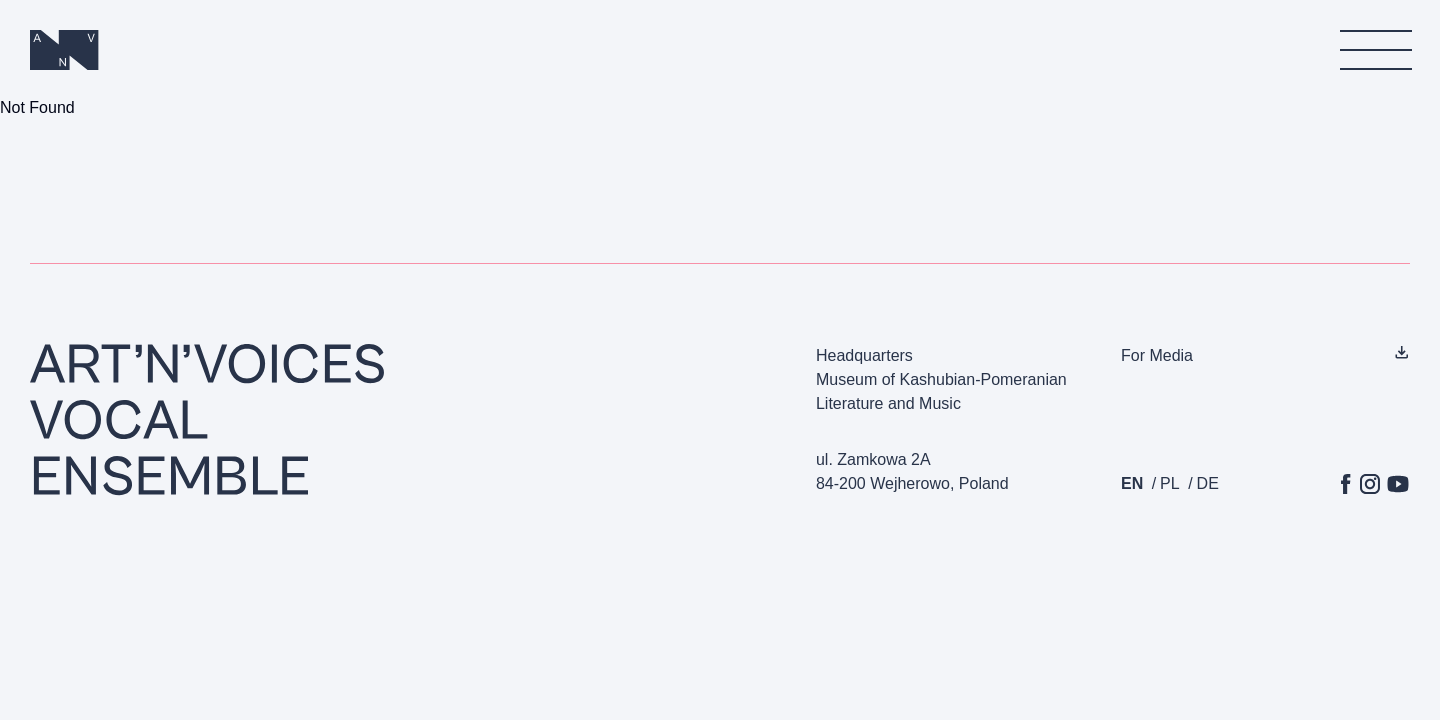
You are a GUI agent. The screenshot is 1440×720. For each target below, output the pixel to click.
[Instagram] (1370, 484)
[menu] (1375, 50)
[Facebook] (1346, 484)
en (1132, 483)
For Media (1157, 355)
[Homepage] (65, 50)
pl (1170, 483)
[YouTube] (1398, 484)
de (1208, 483)
